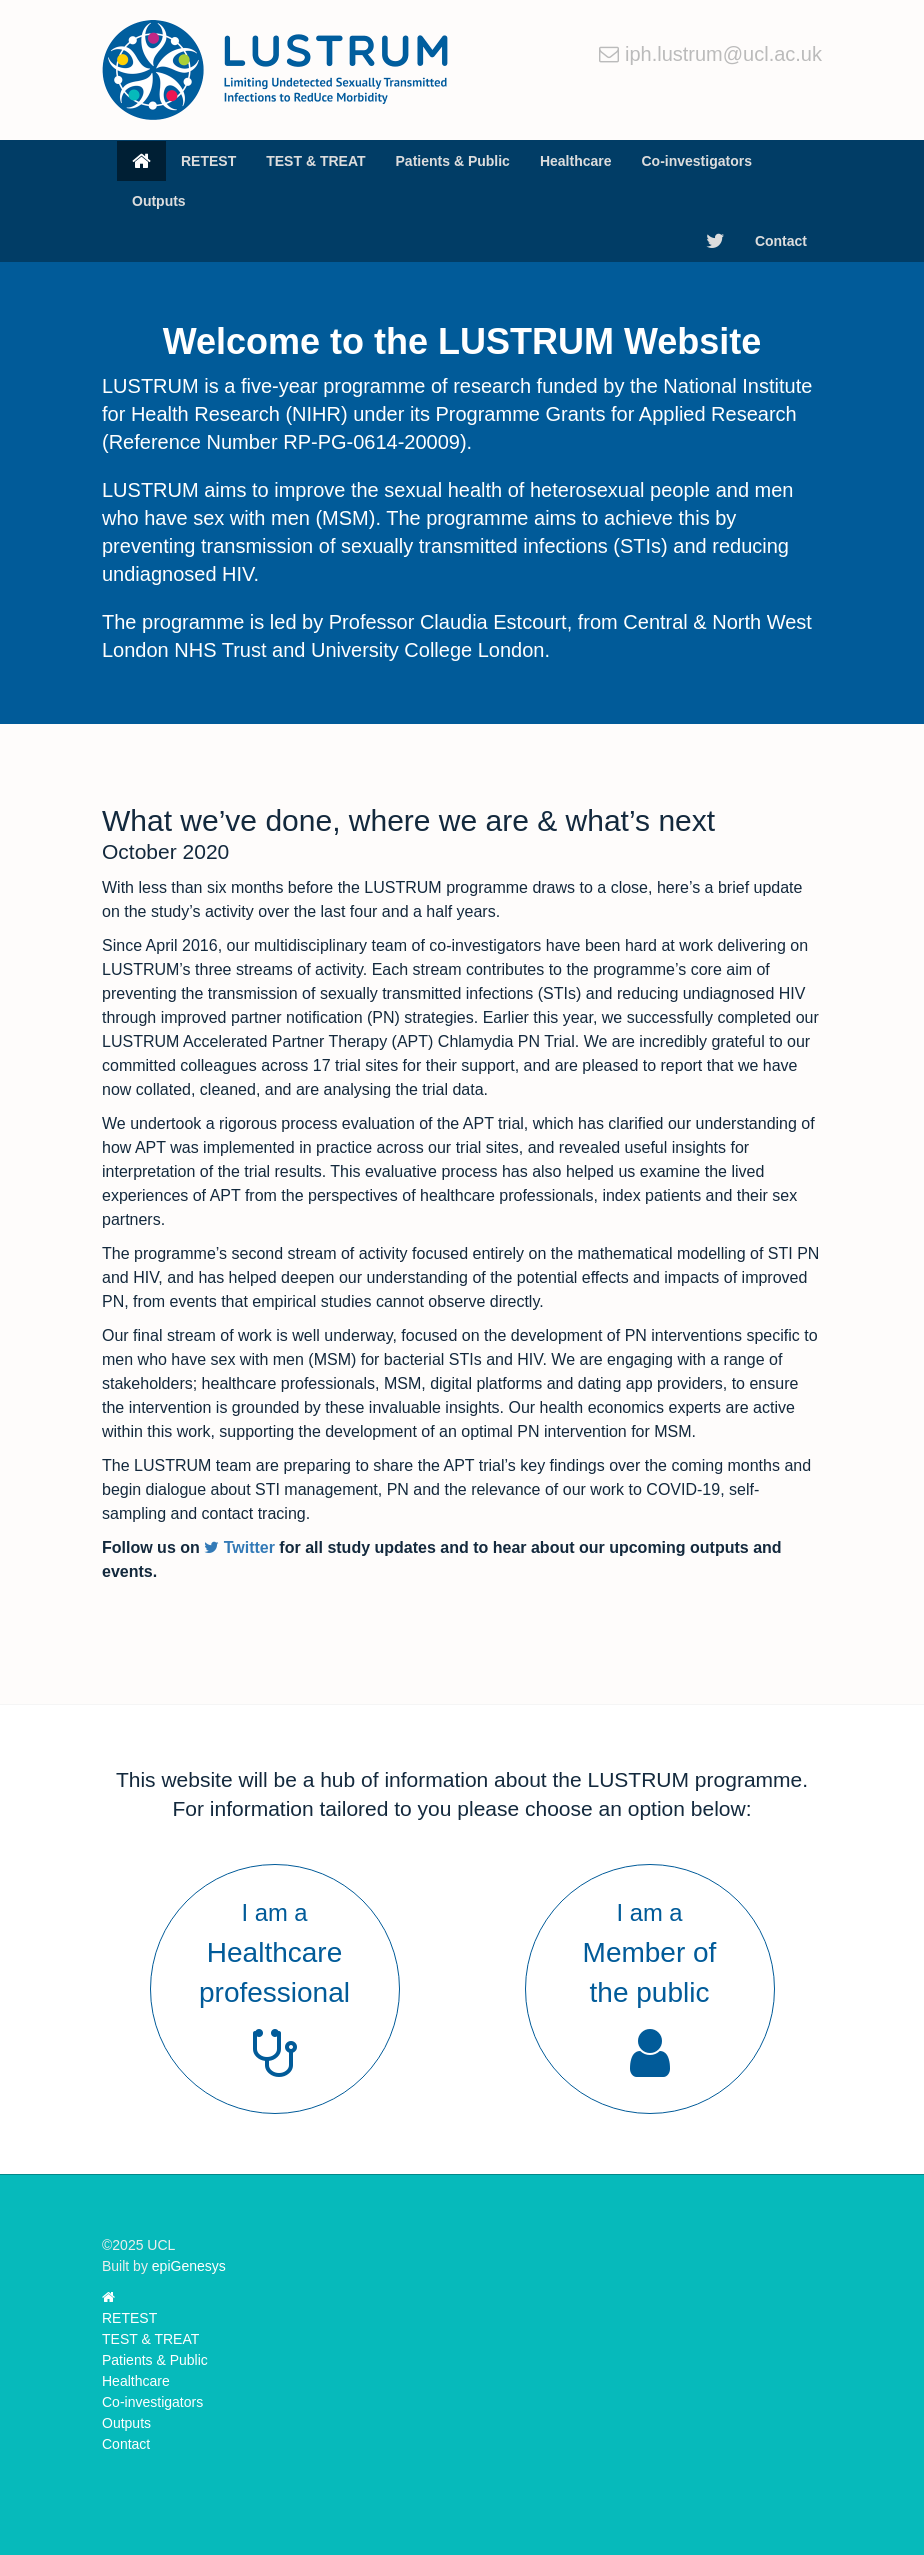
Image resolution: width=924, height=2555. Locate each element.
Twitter (239, 1547)
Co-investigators (696, 161)
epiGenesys (189, 2266)
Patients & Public (453, 161)
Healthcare (576, 161)
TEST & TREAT (315, 161)
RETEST (208, 161)
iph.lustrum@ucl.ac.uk (723, 54)
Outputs (159, 201)
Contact (781, 241)
